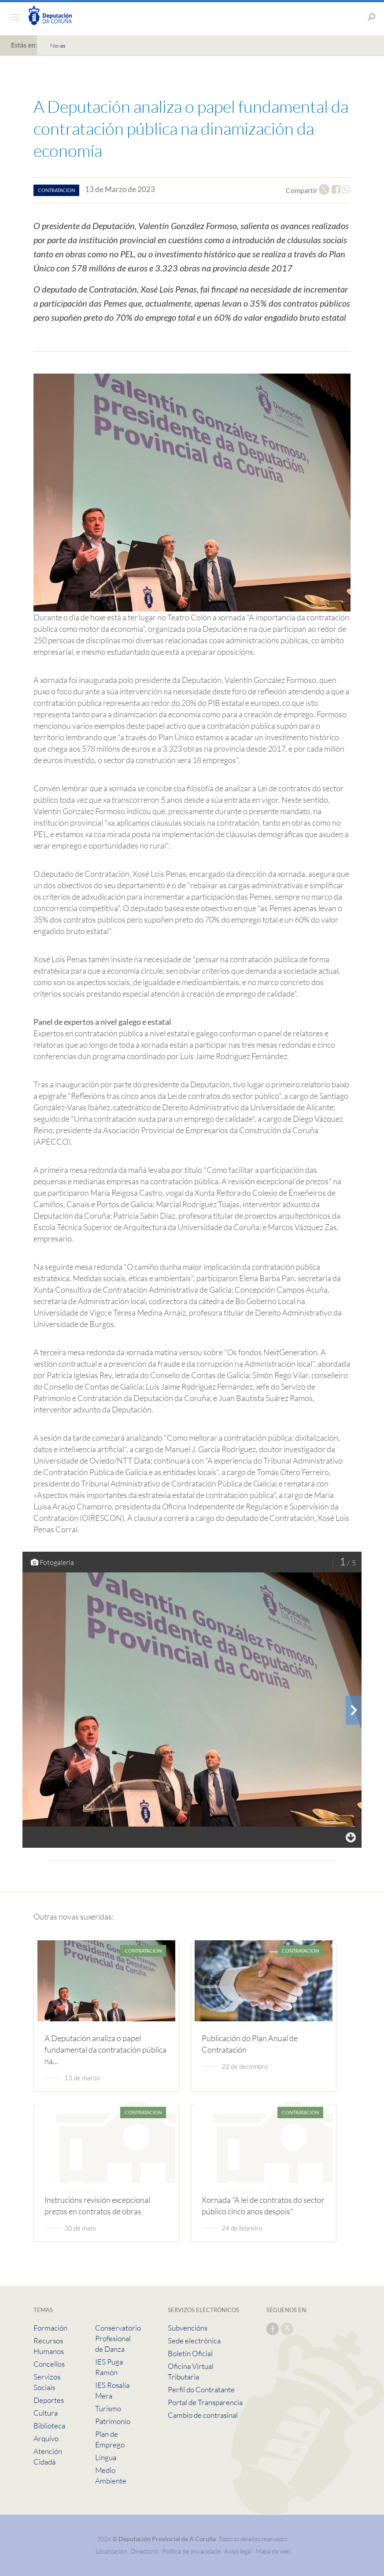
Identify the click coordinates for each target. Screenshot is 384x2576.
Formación (50, 2327)
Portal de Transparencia (205, 2402)
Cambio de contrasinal (203, 2415)
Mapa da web (273, 2551)
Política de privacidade (192, 2551)
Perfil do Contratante (201, 2389)
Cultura (45, 2412)
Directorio (145, 2551)
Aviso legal (238, 2551)
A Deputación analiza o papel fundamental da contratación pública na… (105, 2049)
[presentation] (354, 1710)
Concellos (49, 2363)
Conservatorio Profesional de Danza (118, 2338)
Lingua (105, 2457)
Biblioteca (49, 2425)
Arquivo (46, 2438)
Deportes (48, 2400)
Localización (111, 2551)
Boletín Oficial (190, 2353)
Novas (58, 45)
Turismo (108, 2408)
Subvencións (187, 2327)
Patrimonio (112, 2421)
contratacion (56, 190)
